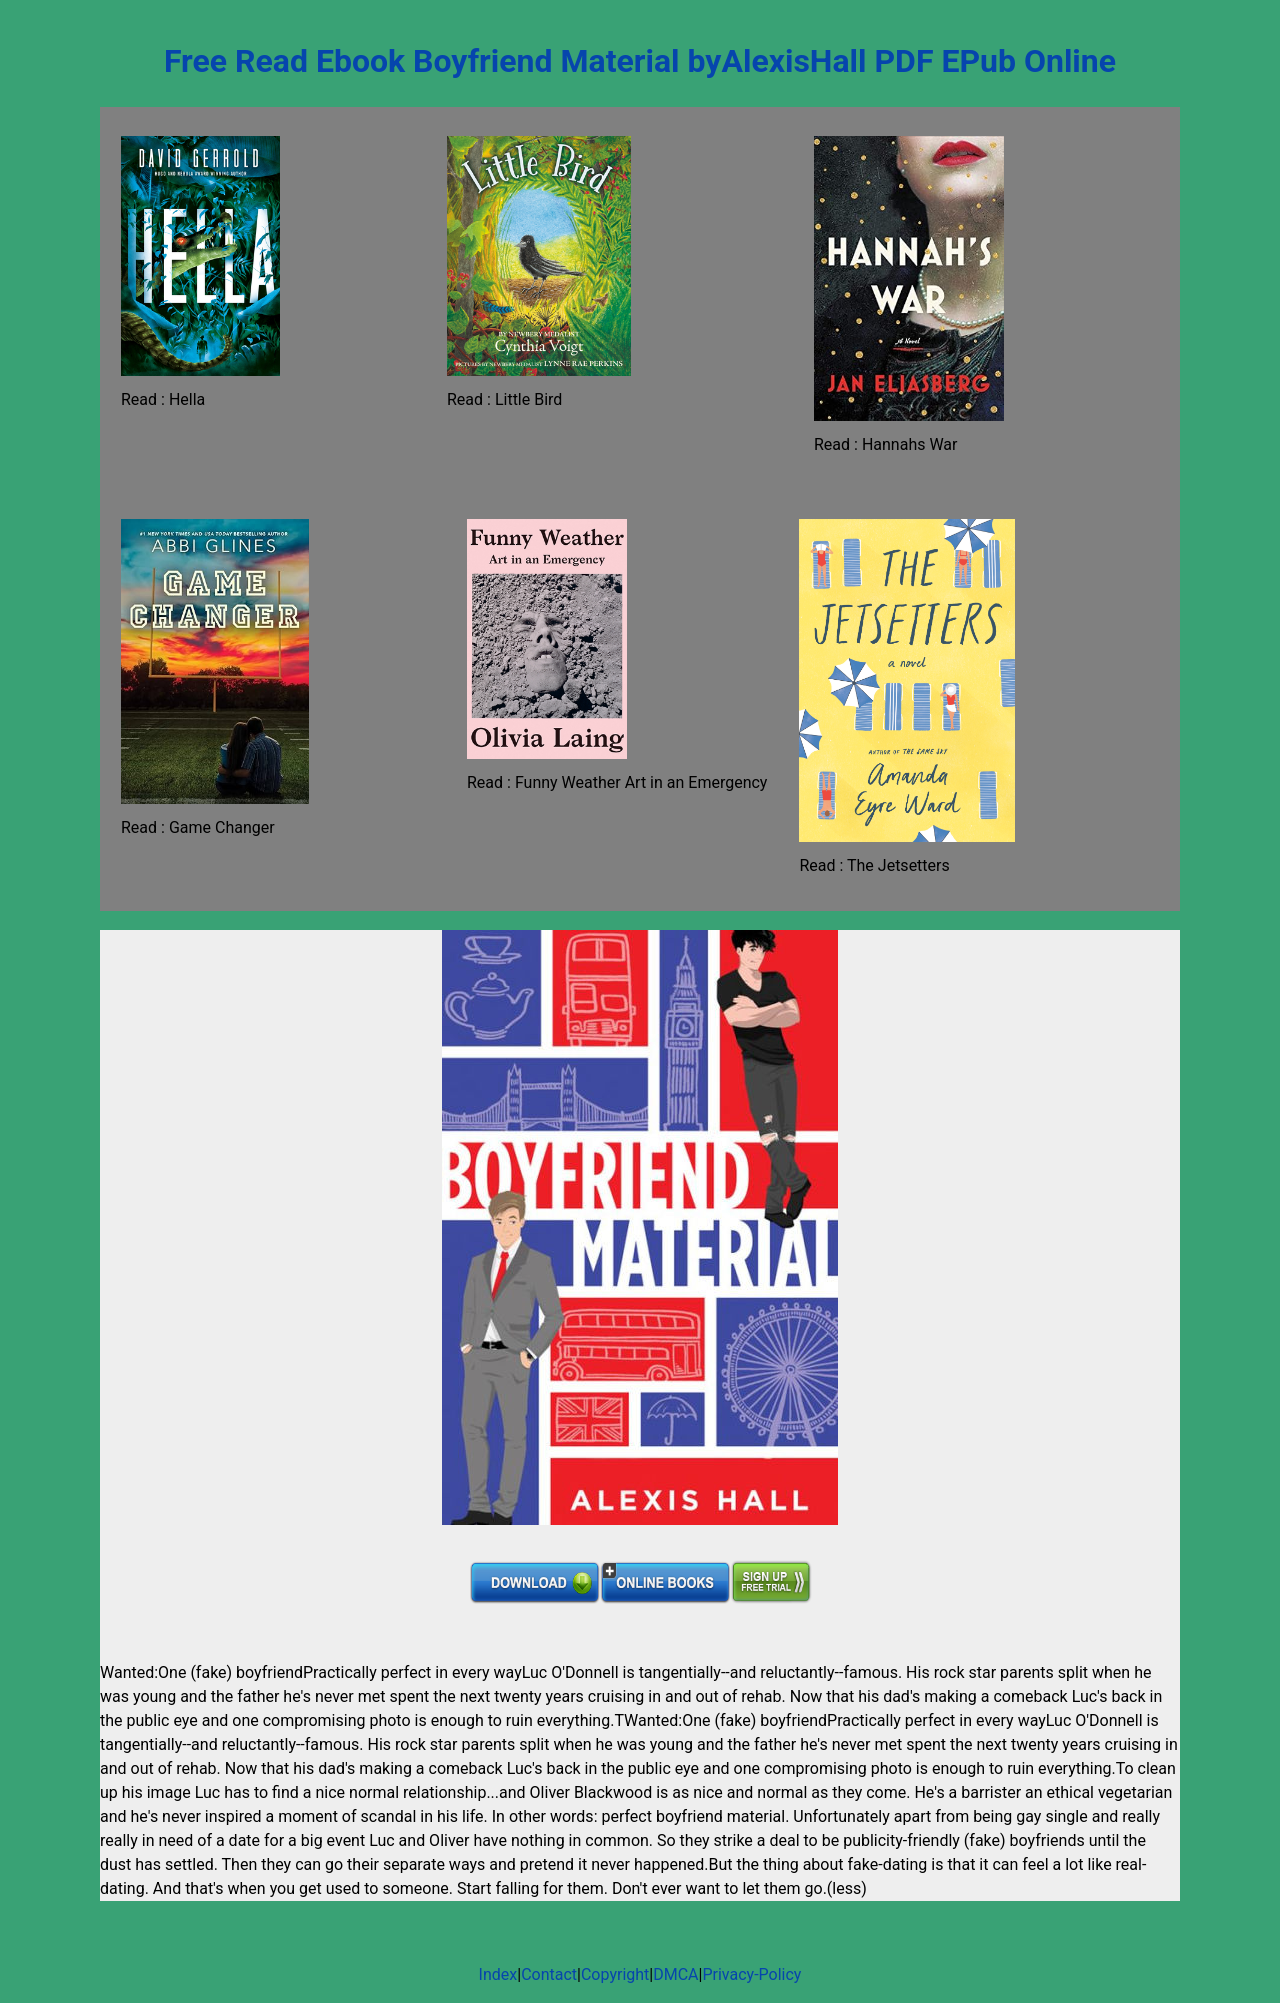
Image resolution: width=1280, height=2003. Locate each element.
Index (498, 1974)
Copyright (615, 1974)
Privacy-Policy (751, 1974)
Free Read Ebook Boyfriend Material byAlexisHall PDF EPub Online (640, 61)
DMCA (675, 1974)
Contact (549, 1974)
